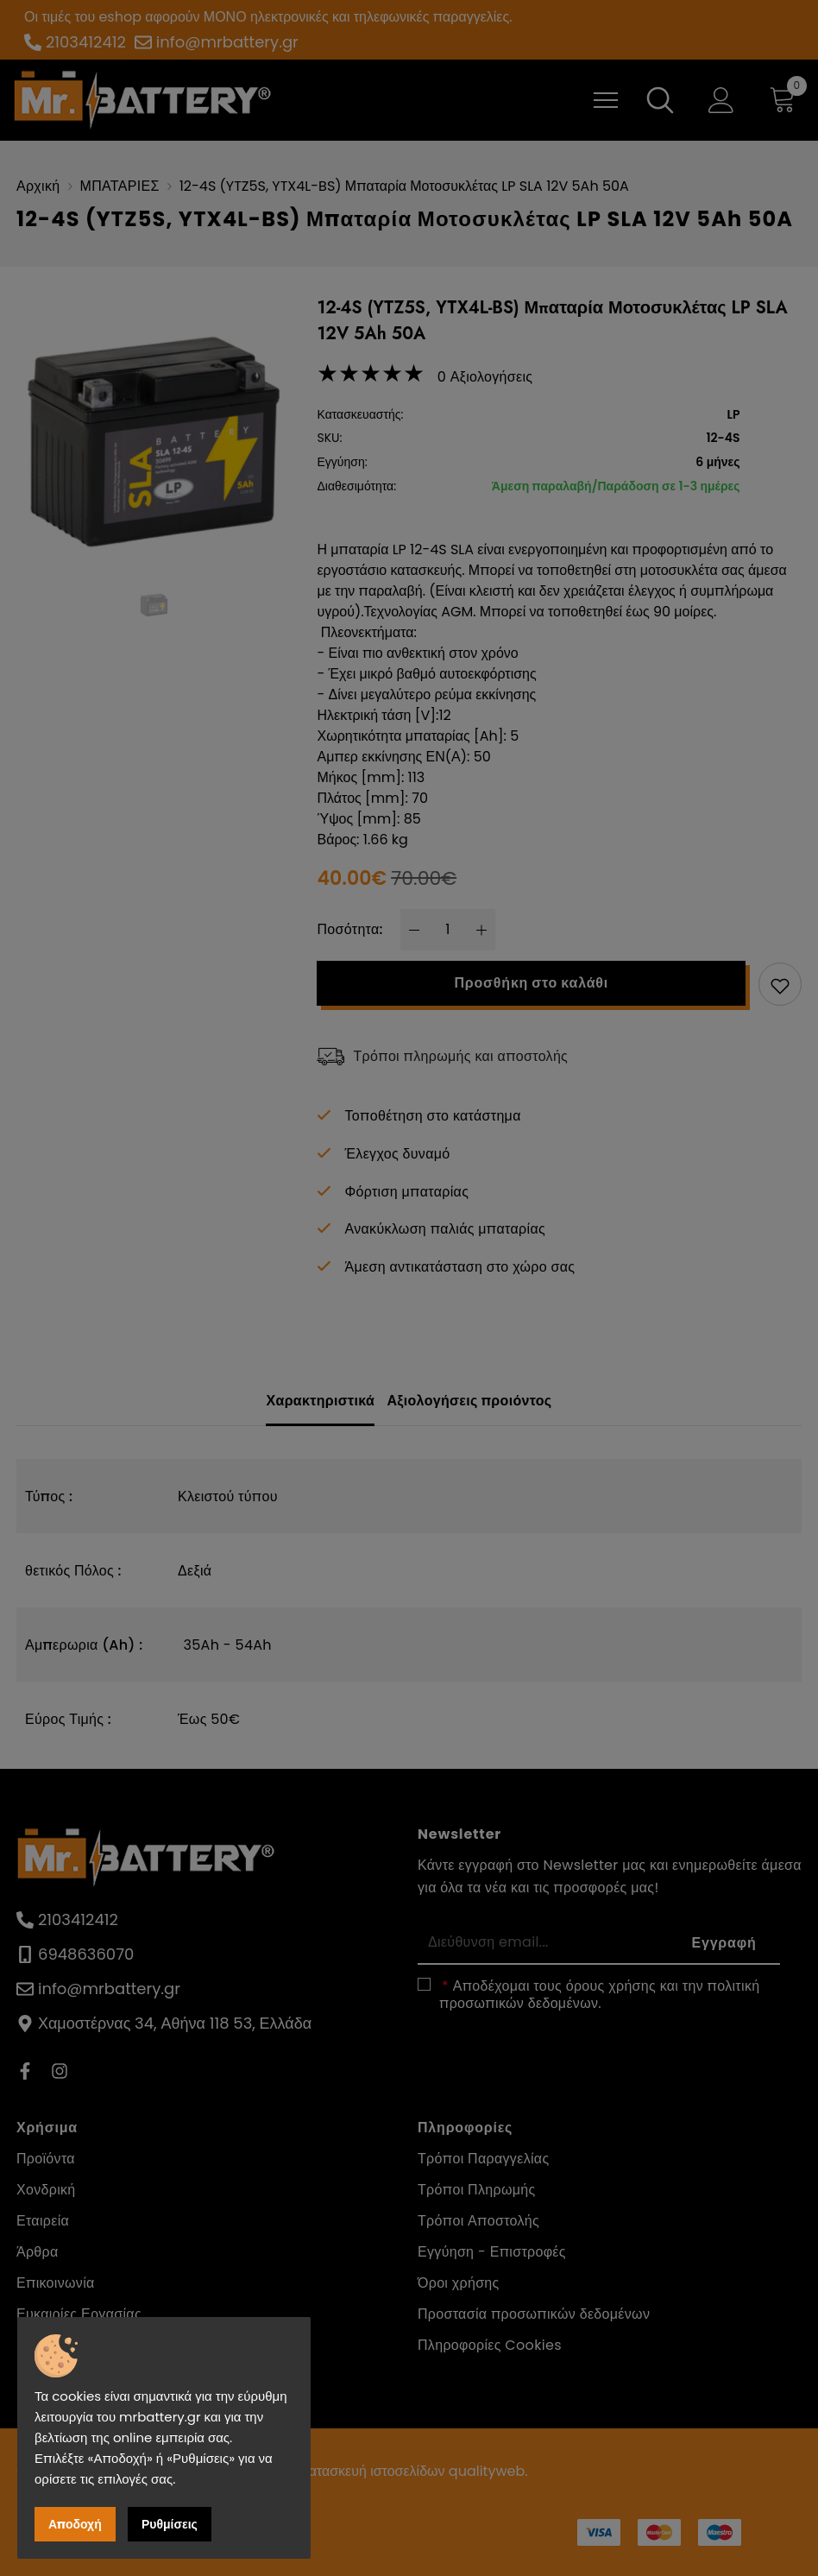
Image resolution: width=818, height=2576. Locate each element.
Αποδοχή (75, 2524)
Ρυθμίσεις (170, 2524)
